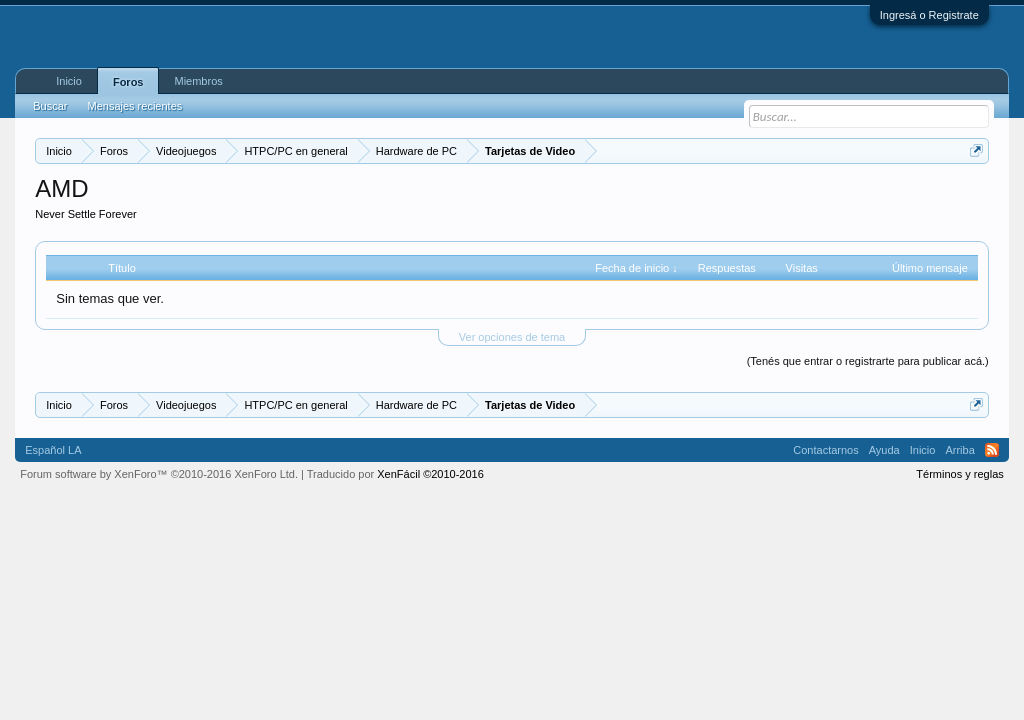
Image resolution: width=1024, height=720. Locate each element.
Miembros (198, 81)
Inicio (69, 81)
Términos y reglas (959, 474)
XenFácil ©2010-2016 (430, 474)
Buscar (50, 106)
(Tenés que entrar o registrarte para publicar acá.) (868, 361)
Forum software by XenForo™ (159, 474)
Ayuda (884, 450)
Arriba (959, 450)
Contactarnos (825, 450)
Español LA (53, 450)
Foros (128, 82)
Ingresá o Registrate (929, 15)
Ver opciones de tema (512, 337)
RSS (992, 450)
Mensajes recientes (134, 106)
